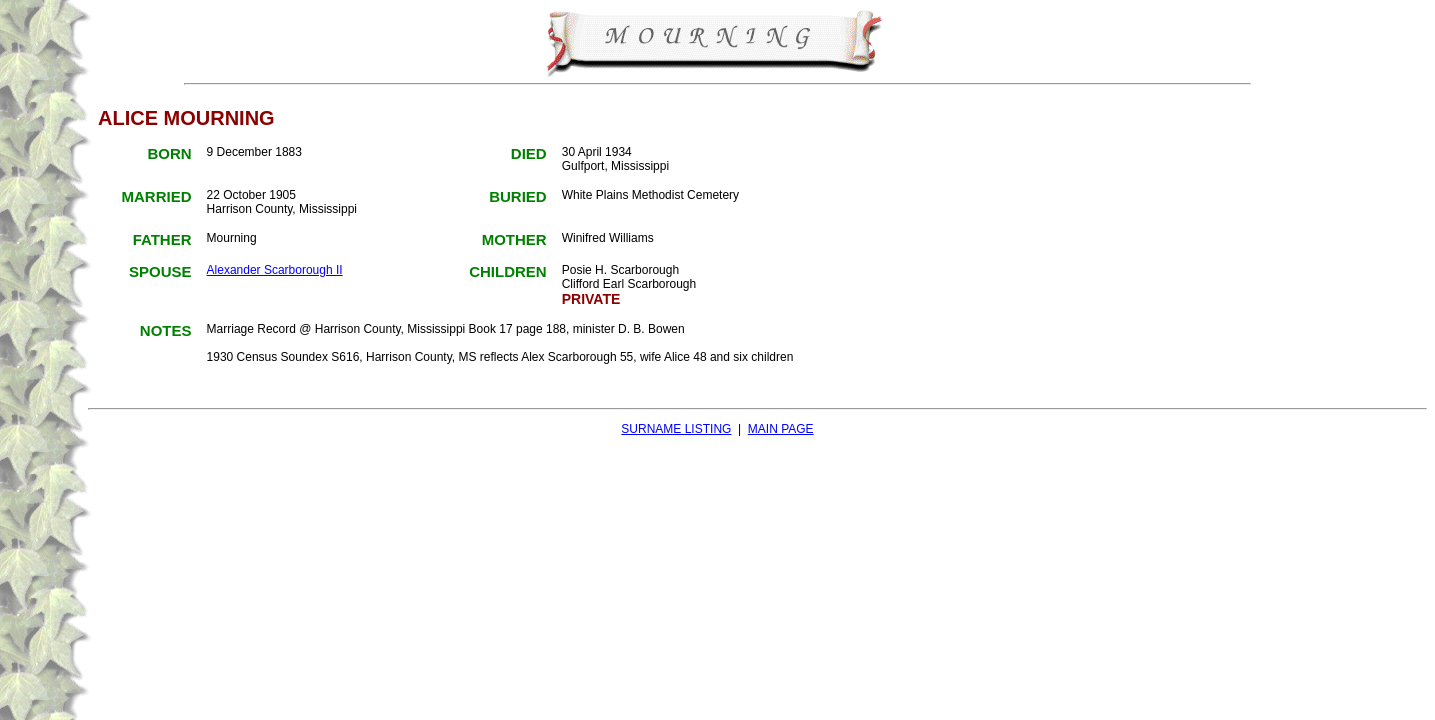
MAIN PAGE (781, 429)
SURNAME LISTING (676, 429)
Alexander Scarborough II (275, 270)
